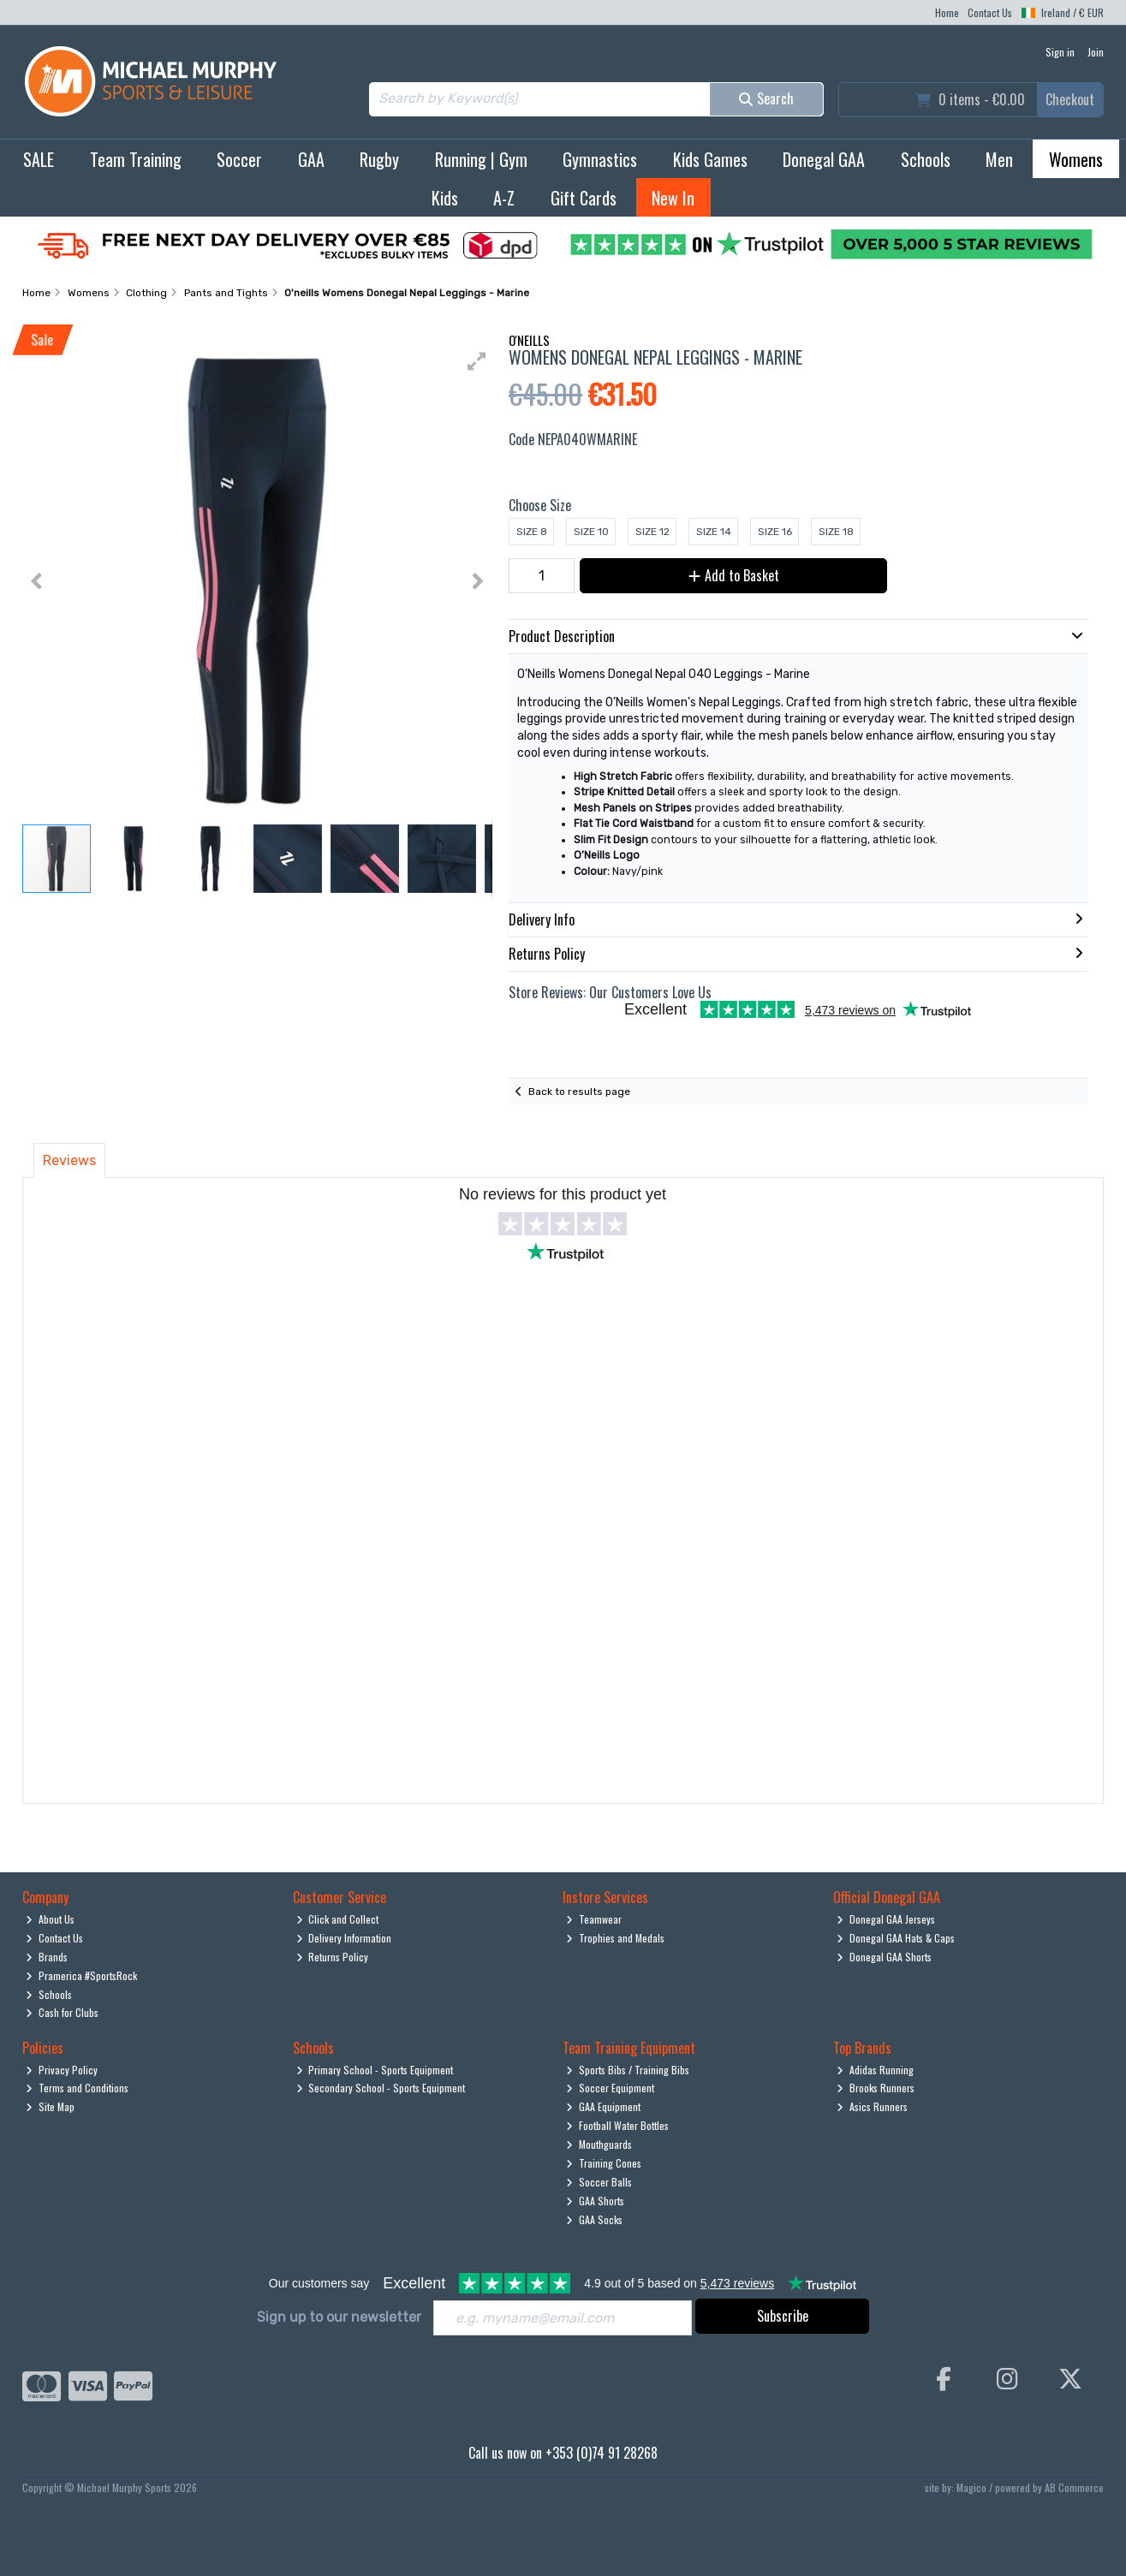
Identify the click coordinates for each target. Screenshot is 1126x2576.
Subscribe (782, 2315)
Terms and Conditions (77, 2087)
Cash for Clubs (62, 2012)
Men (999, 159)
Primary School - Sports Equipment (375, 2069)
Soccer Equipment (610, 2087)
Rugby (379, 159)
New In (673, 198)
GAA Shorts (595, 2200)
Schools (925, 159)
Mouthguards (599, 2144)
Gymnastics (600, 159)
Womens (1076, 159)
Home (947, 12)
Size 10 (591, 532)
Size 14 (713, 532)
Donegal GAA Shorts (884, 1956)
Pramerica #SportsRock (81, 1975)
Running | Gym (481, 159)
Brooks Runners (876, 2087)
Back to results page (579, 1092)
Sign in (1060, 52)
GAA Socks (594, 2219)
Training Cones (603, 2163)
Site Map (50, 2106)
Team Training (136, 159)
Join (1095, 52)
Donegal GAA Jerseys (886, 1919)
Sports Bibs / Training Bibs (627, 2069)
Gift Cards (584, 198)
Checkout (1070, 99)
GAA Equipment (603, 2106)
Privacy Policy (62, 2069)
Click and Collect (337, 1919)
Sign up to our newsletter (339, 2317)
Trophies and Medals (615, 1938)
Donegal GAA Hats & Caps (896, 1938)
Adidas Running (875, 2069)
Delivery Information (344, 1938)
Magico (971, 2487)
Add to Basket (733, 575)
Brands (47, 1956)
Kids (445, 198)
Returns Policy (332, 1956)
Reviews (69, 1160)
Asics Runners (872, 2106)
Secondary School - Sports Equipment (381, 2087)
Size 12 (652, 532)
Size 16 (775, 532)
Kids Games (710, 159)
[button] (477, 361)
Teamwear (594, 1919)
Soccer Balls (599, 2181)
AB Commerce (1074, 2487)
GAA (311, 159)
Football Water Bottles (617, 2125)
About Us (50, 1919)
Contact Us (990, 12)
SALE (38, 159)
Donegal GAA (824, 159)
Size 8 (531, 532)
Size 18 (836, 532)
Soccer (239, 159)
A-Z (504, 198)
